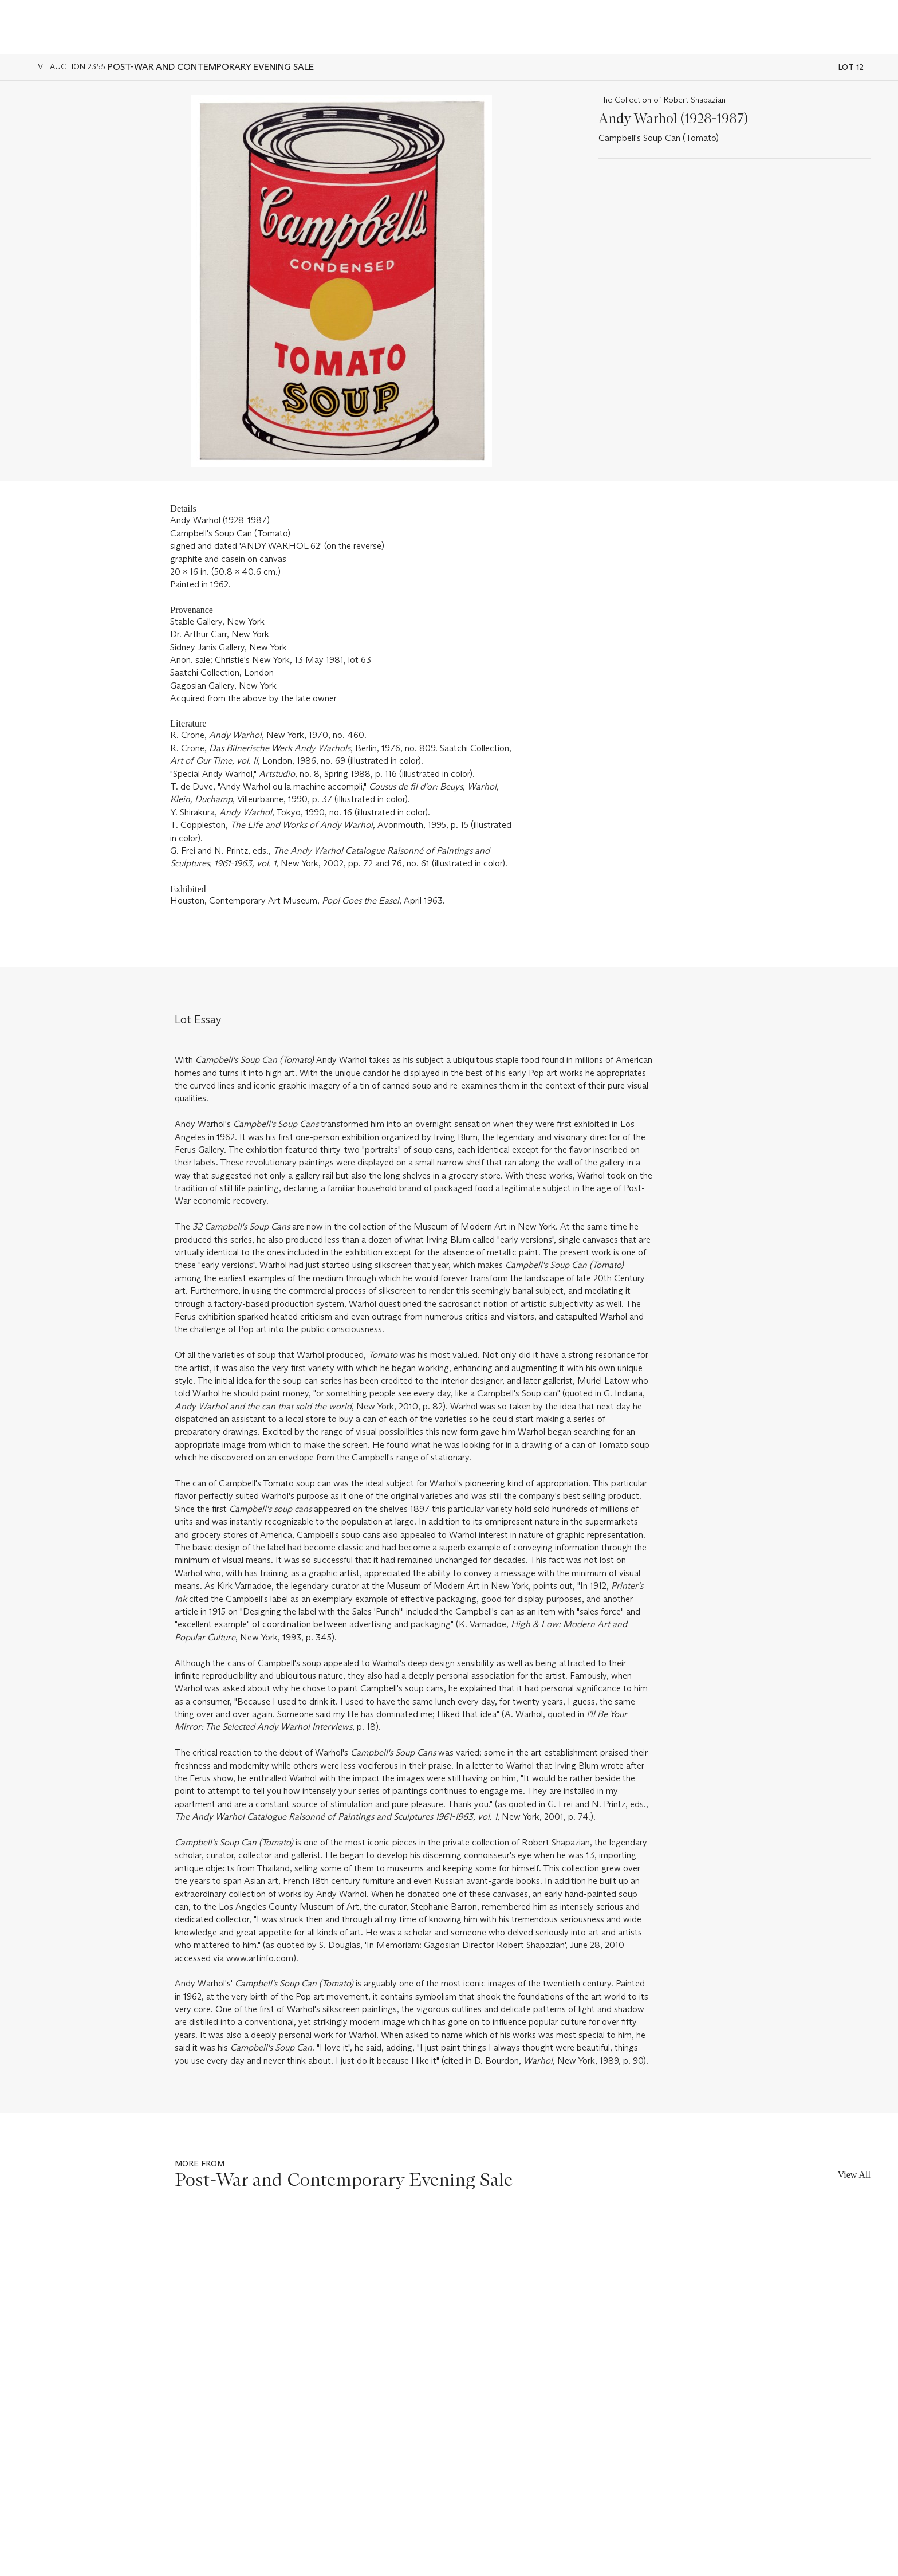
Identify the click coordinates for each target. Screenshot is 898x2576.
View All (854, 2175)
